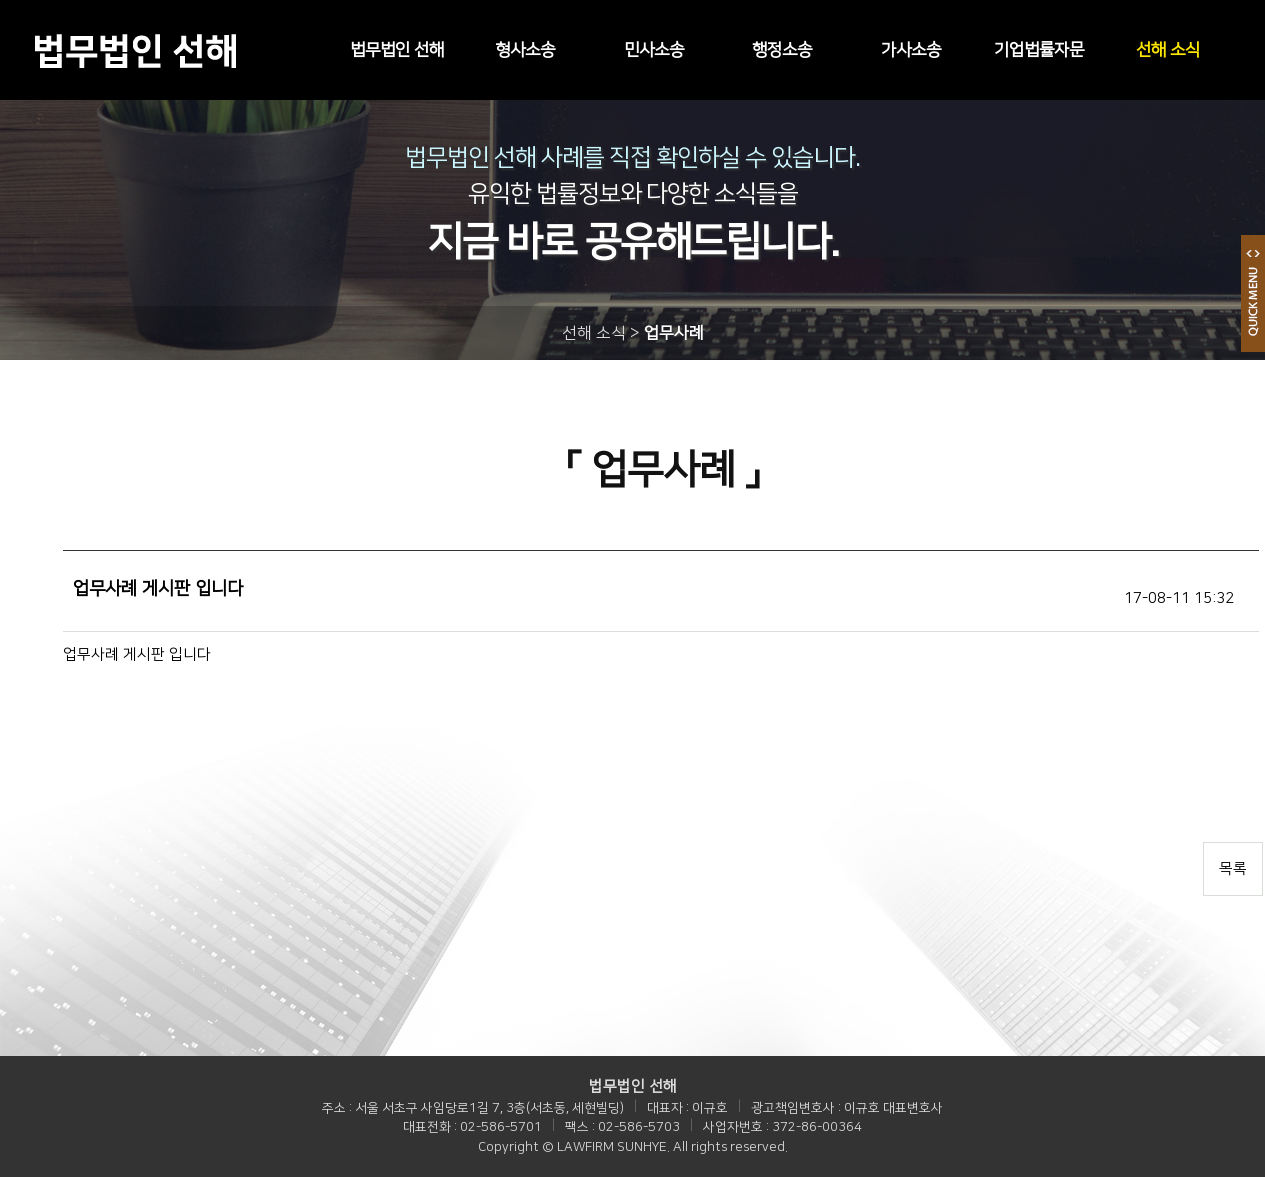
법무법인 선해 (397, 50)
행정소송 (782, 50)
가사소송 (911, 50)
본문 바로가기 (0, 0)
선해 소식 (1168, 50)
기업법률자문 (1039, 50)
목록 (1233, 868)
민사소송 (654, 50)
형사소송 (525, 50)
